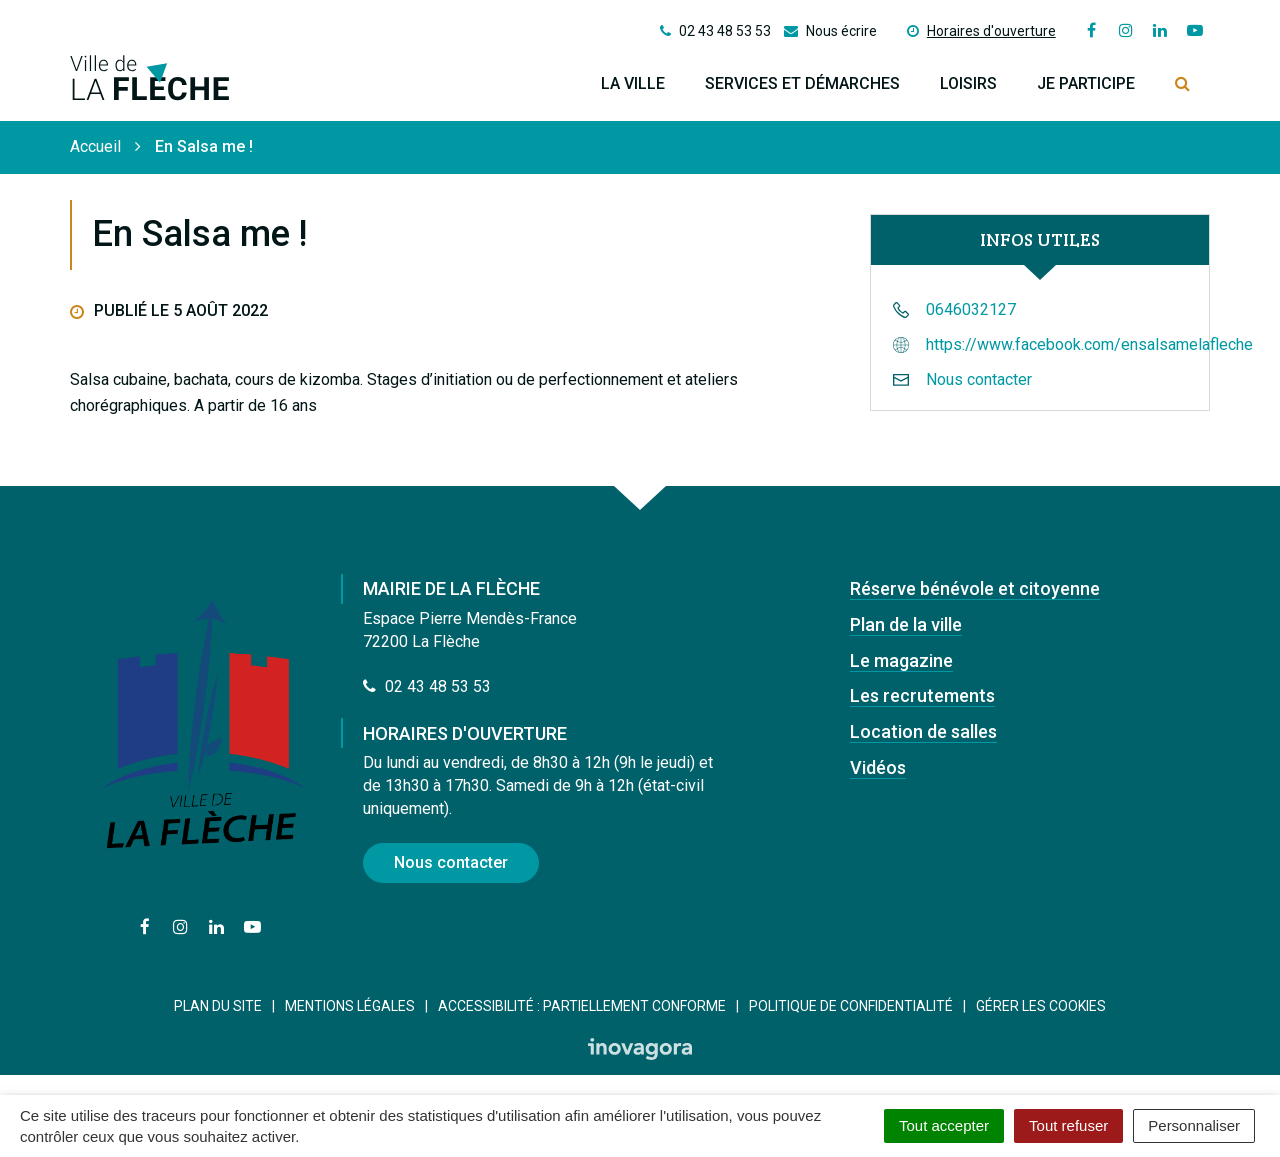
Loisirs (968, 83)
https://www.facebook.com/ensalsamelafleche (1089, 344)
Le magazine (901, 660)
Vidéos (878, 767)
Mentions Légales (350, 1006)
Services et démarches (802, 83)
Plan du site (218, 1006)
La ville (633, 83)
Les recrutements (922, 695)
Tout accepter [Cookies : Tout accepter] (944, 1125)
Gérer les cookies (1041, 1006)
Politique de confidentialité (851, 1006)
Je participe (1086, 83)
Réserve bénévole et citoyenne (975, 588)
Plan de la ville (906, 624)
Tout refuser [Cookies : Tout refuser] (1068, 1125)
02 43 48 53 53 (427, 686)
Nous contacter (979, 379)
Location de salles (923, 731)
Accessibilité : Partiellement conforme (582, 1006)
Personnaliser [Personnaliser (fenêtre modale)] (1194, 1125)
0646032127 (971, 309)
